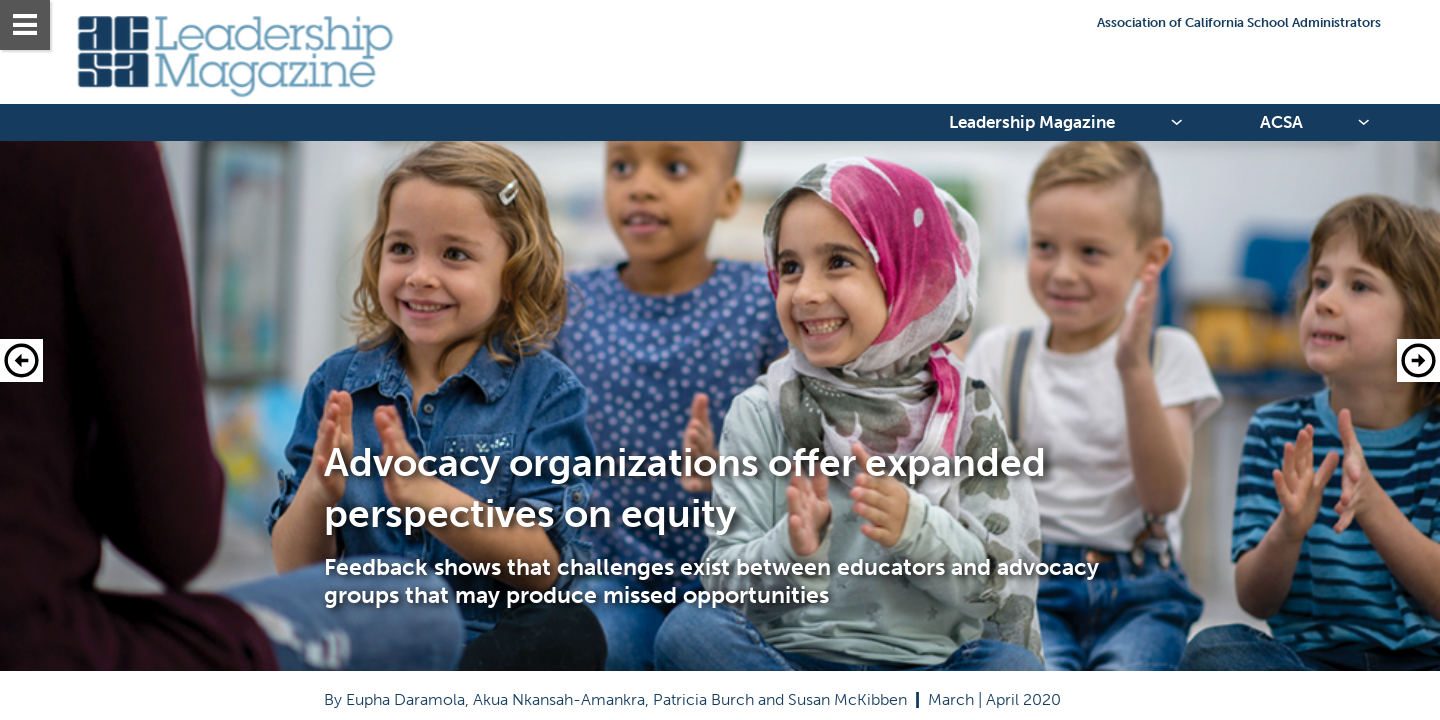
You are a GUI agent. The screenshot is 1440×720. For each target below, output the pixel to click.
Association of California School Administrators (1239, 22)
